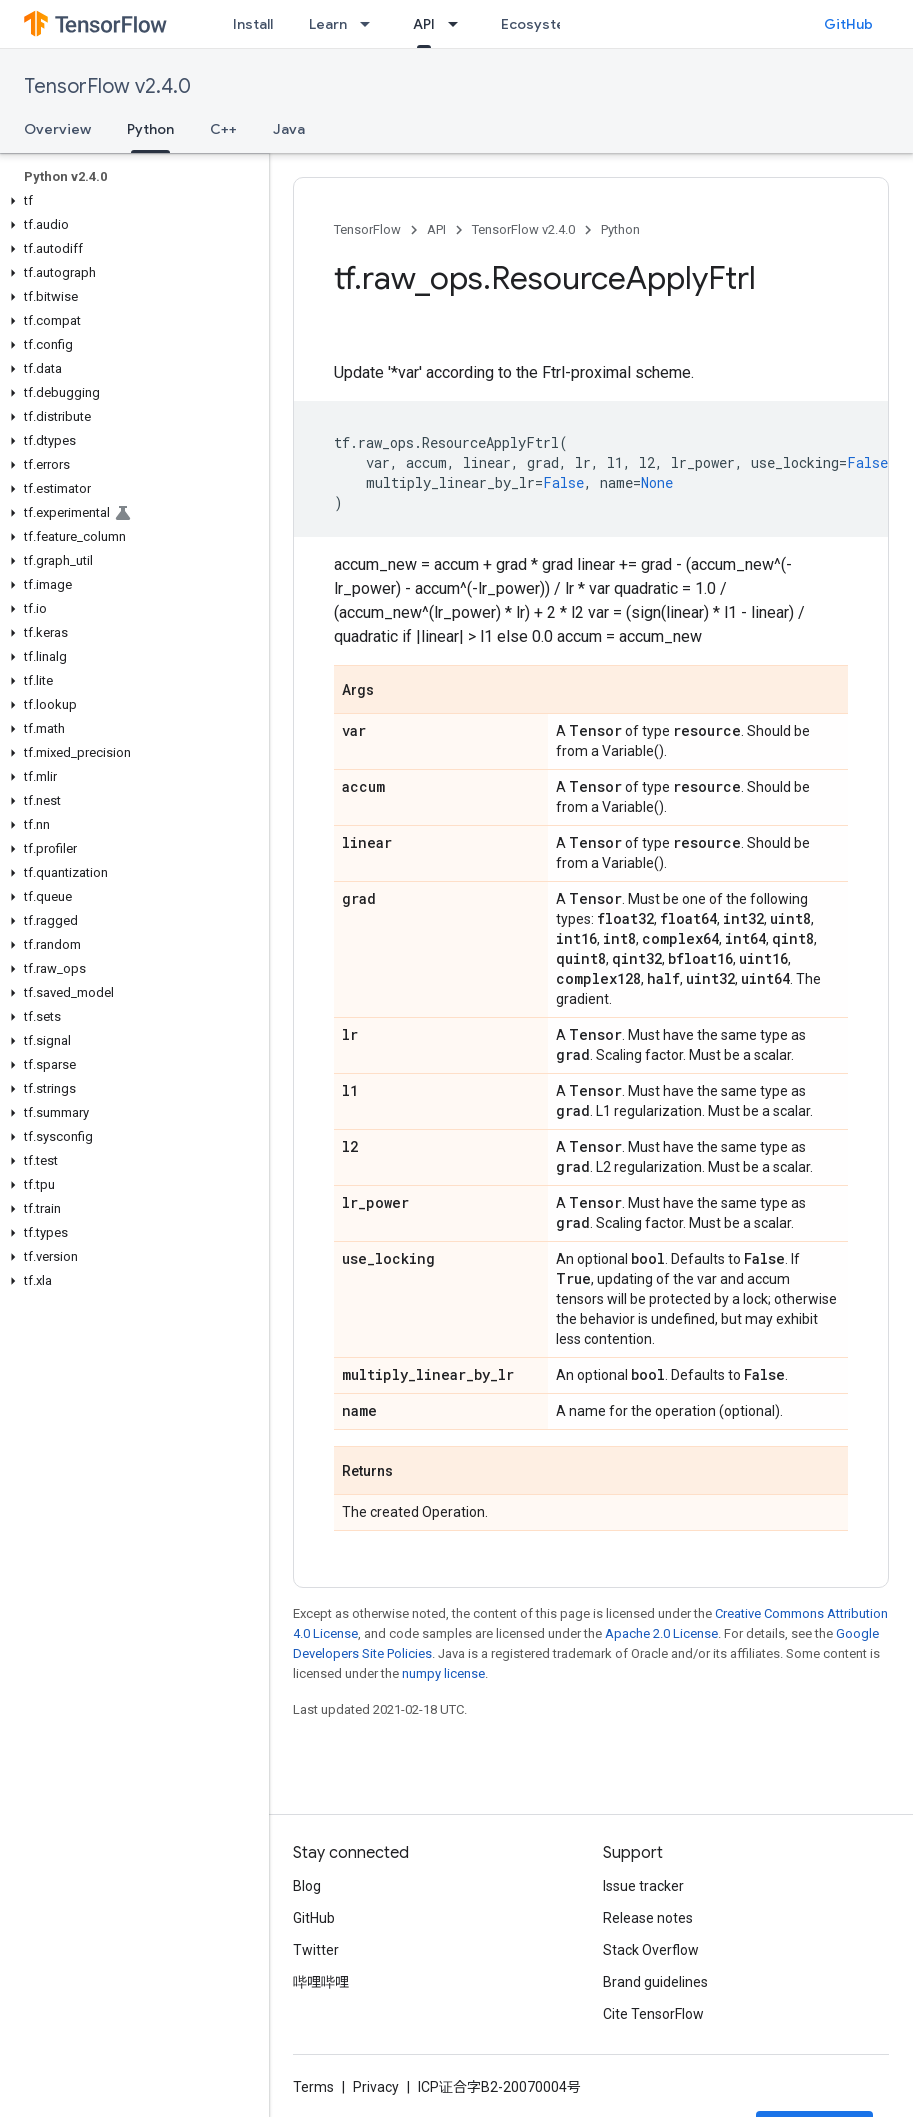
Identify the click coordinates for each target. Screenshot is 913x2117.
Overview (57, 129)
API (436, 229)
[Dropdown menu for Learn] (371, 24)
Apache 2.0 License (661, 1633)
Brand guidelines (655, 1982)
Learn (328, 24)
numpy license (443, 1673)
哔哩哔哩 (321, 1982)
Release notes (648, 1918)
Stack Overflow (651, 1950)
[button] (130, 201)
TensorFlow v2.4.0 (107, 86)
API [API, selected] (424, 24)
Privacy (376, 2087)
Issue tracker (643, 1886)
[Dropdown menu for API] (459, 24)
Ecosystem (539, 24)
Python (620, 229)
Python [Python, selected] (150, 129)
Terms (313, 2087)
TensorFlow (367, 229)
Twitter (316, 1950)
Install (253, 24)
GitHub (848, 24)
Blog (307, 1886)
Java (289, 129)
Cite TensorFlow (653, 2014)
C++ (223, 129)
